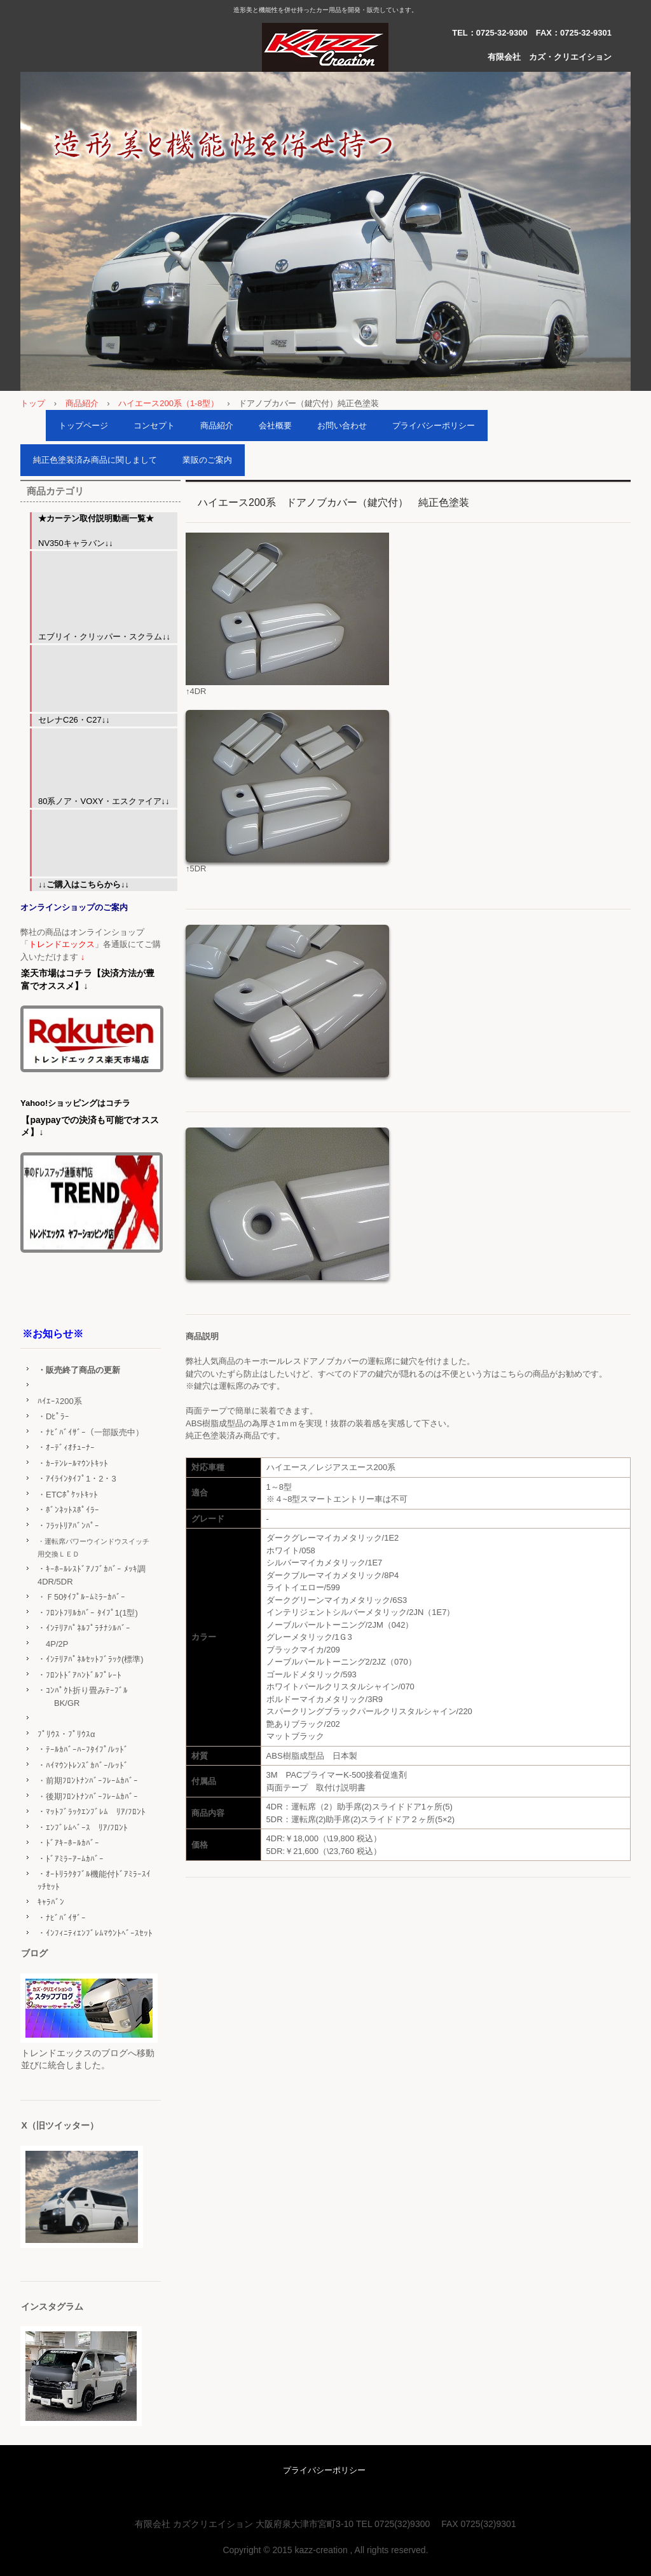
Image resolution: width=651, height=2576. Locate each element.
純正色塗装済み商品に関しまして (95, 460)
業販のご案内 (207, 460)
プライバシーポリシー (433, 425)
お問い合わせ (342, 425)
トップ (32, 403)
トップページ (83, 425)
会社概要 (275, 425)
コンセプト (154, 425)
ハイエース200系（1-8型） (168, 403)
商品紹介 (82, 403)
